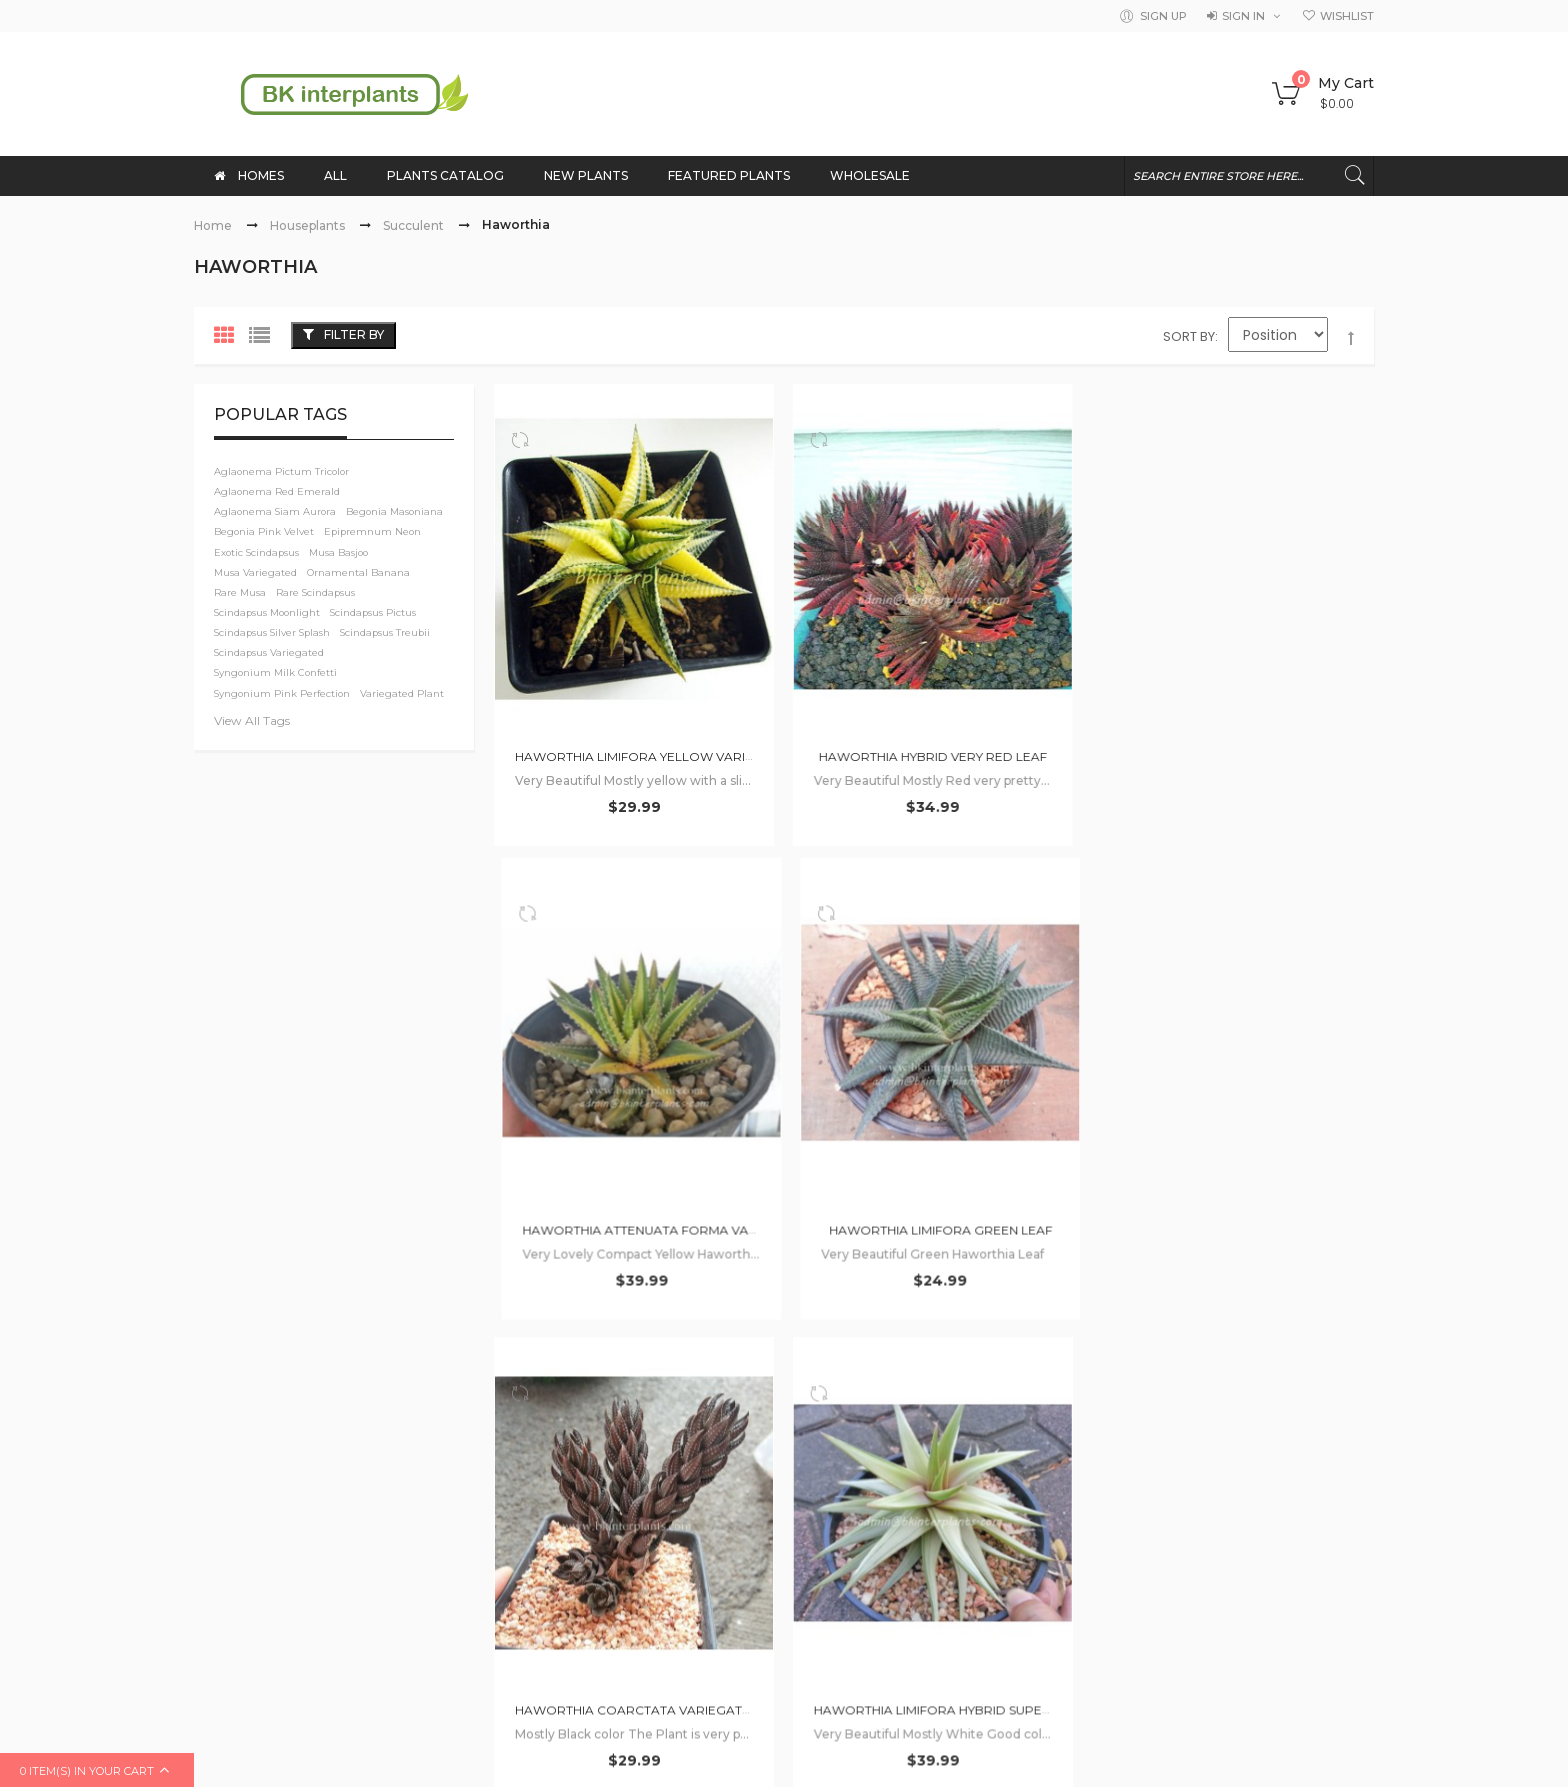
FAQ (809, 1375)
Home (213, 225)
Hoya (1122, 1455)
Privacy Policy (840, 1495)
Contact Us (831, 1335)
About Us (525, 1335)
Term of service (847, 1455)
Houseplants (307, 225)
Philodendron (1253, 1351)
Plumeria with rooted (1271, 1403)
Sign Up (1163, 16)
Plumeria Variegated (1281, 1507)
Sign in (1243, 16)
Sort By (1189, 336)
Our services (835, 1415)
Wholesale (529, 1455)
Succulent (413, 225)
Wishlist (1347, 16)
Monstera (1136, 1403)
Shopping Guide (547, 1415)
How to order (540, 1375)
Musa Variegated (1228, 1455)
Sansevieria (1143, 1507)
